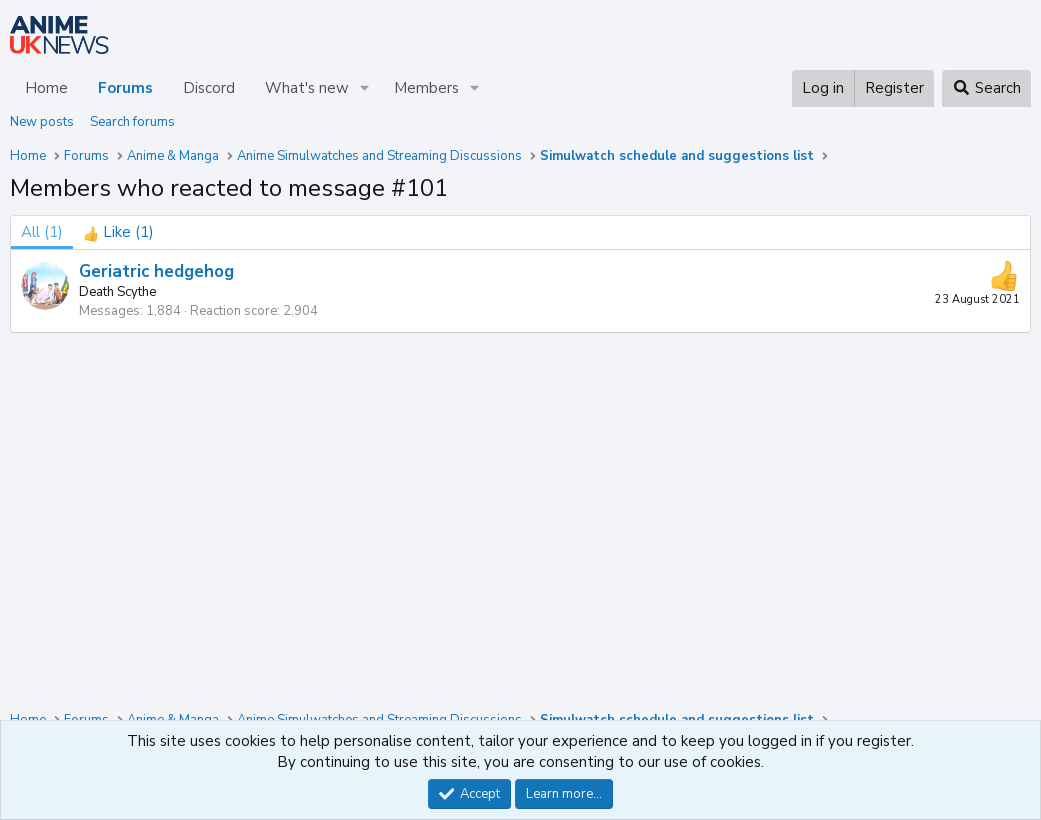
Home (46, 88)
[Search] (986, 88)
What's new (307, 88)
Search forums (132, 122)
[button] (365, 88)
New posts (42, 122)
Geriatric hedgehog (156, 271)
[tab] (118, 232)
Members (426, 88)
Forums (125, 88)
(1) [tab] (42, 232)
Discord (209, 88)
